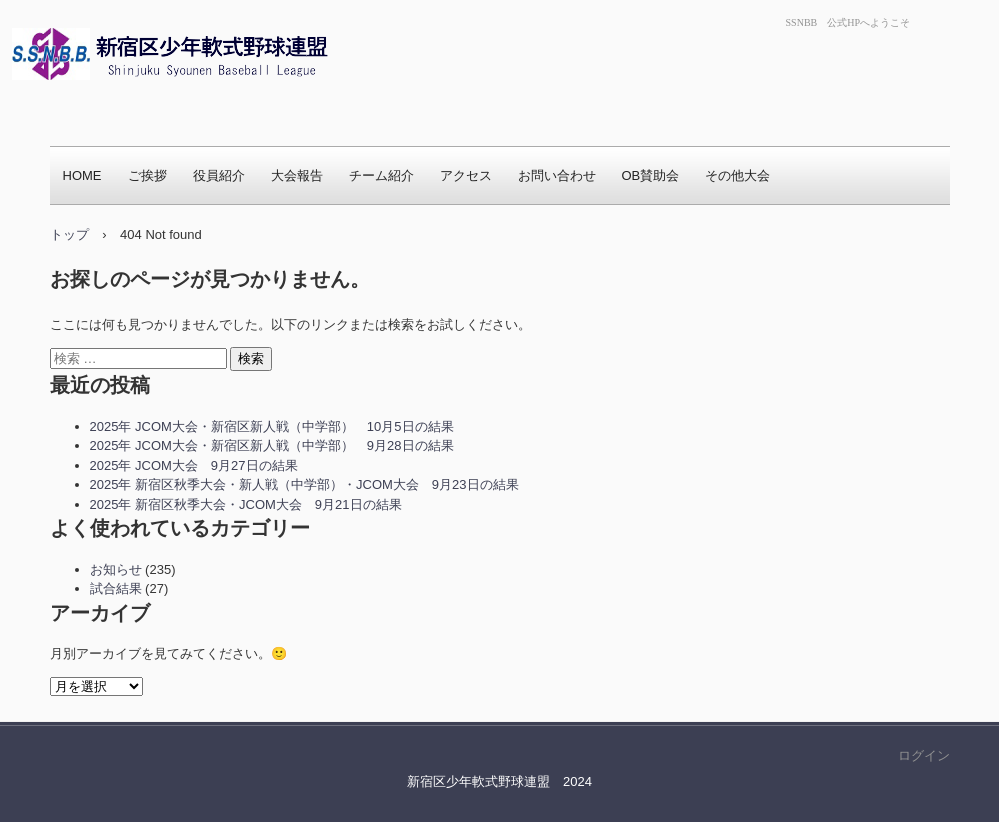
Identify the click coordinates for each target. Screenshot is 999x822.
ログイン (924, 755)
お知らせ (116, 569)
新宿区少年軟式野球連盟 (153, 105)
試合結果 (116, 588)
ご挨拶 (147, 175)
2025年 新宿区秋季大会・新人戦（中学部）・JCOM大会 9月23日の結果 (304, 484)
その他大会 (737, 175)
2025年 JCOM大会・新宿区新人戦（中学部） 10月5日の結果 (272, 426)
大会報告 (297, 175)
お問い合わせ (557, 175)
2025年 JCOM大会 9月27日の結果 (194, 465)
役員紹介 (219, 175)
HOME (82, 175)
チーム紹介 (381, 175)
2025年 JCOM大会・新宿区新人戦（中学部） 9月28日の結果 (272, 445)
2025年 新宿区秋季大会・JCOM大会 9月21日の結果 (246, 504)
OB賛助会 (651, 175)
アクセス (466, 175)
